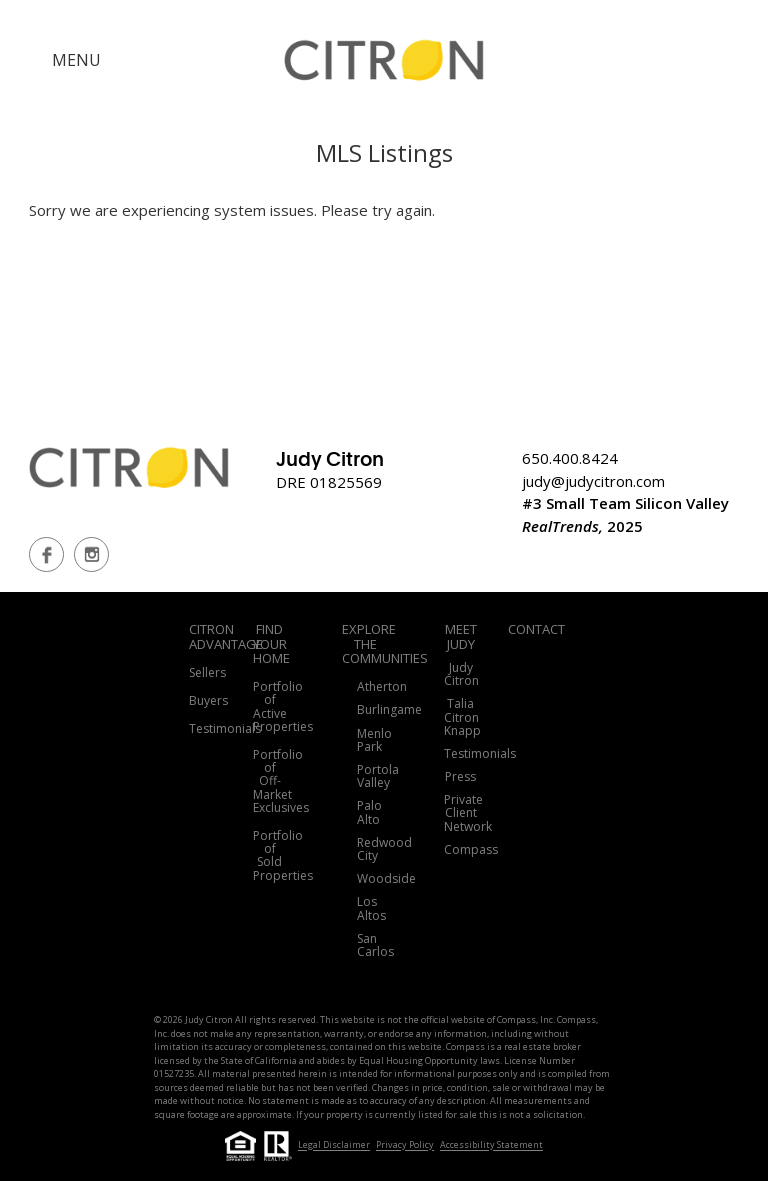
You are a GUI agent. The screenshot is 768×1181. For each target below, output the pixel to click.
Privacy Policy (405, 1145)
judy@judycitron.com (593, 481)
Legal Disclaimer (334, 1145)
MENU (76, 60)
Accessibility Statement (491, 1145)
